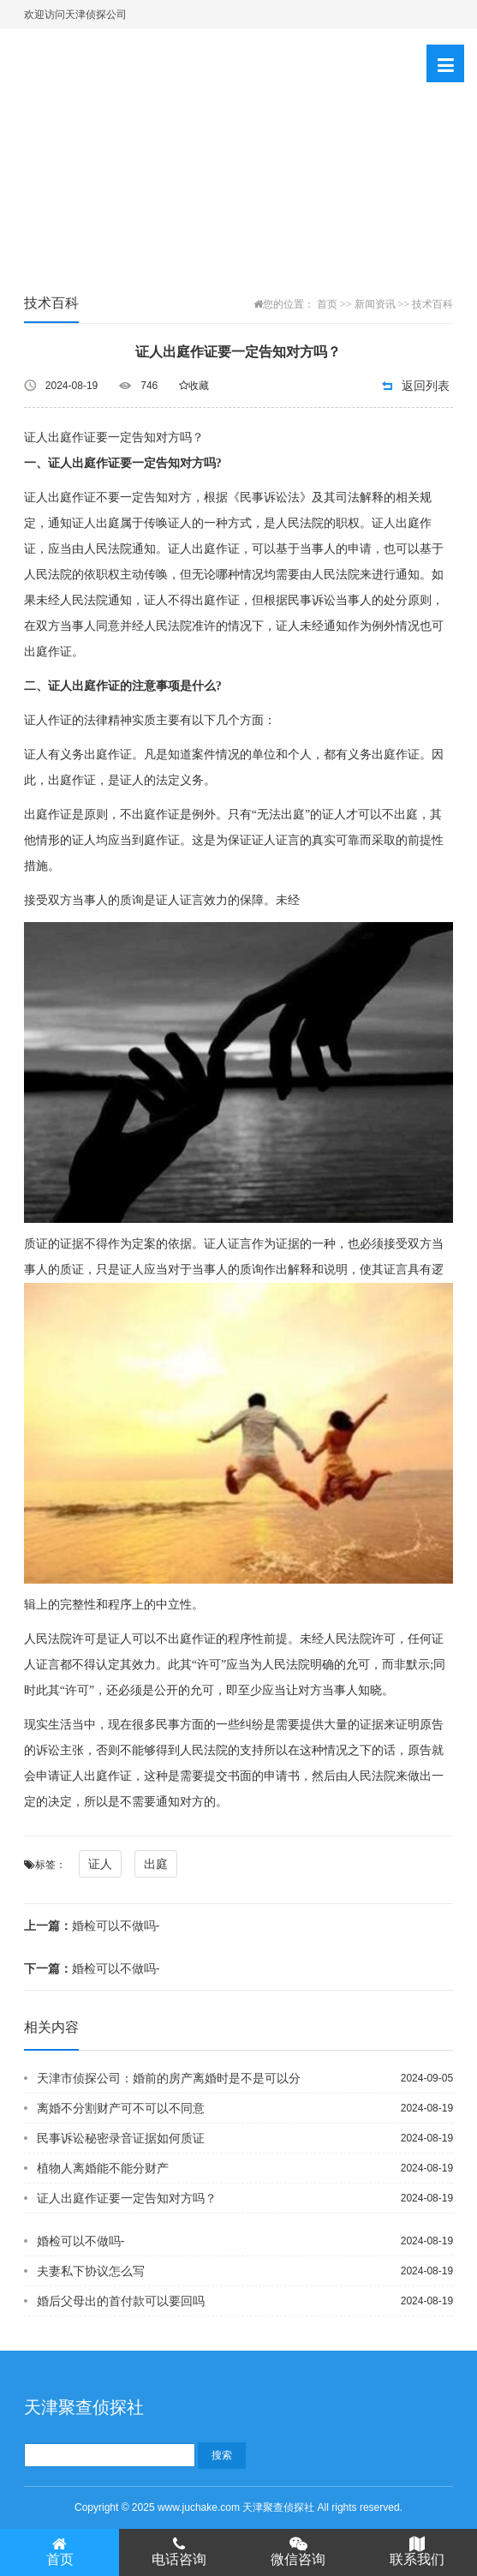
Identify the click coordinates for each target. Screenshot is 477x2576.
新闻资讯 (375, 304)
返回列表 (426, 385)
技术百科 (432, 304)
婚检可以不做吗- (92, 1925)
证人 (100, 1864)
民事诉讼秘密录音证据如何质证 (121, 2138)
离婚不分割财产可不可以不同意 (121, 2108)
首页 (327, 304)
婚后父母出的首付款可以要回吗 (121, 2301)
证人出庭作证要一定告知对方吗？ (127, 2198)
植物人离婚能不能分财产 (103, 2168)
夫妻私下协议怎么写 (91, 2271)
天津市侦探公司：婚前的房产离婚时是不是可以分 (169, 2078)
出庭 (156, 1864)
